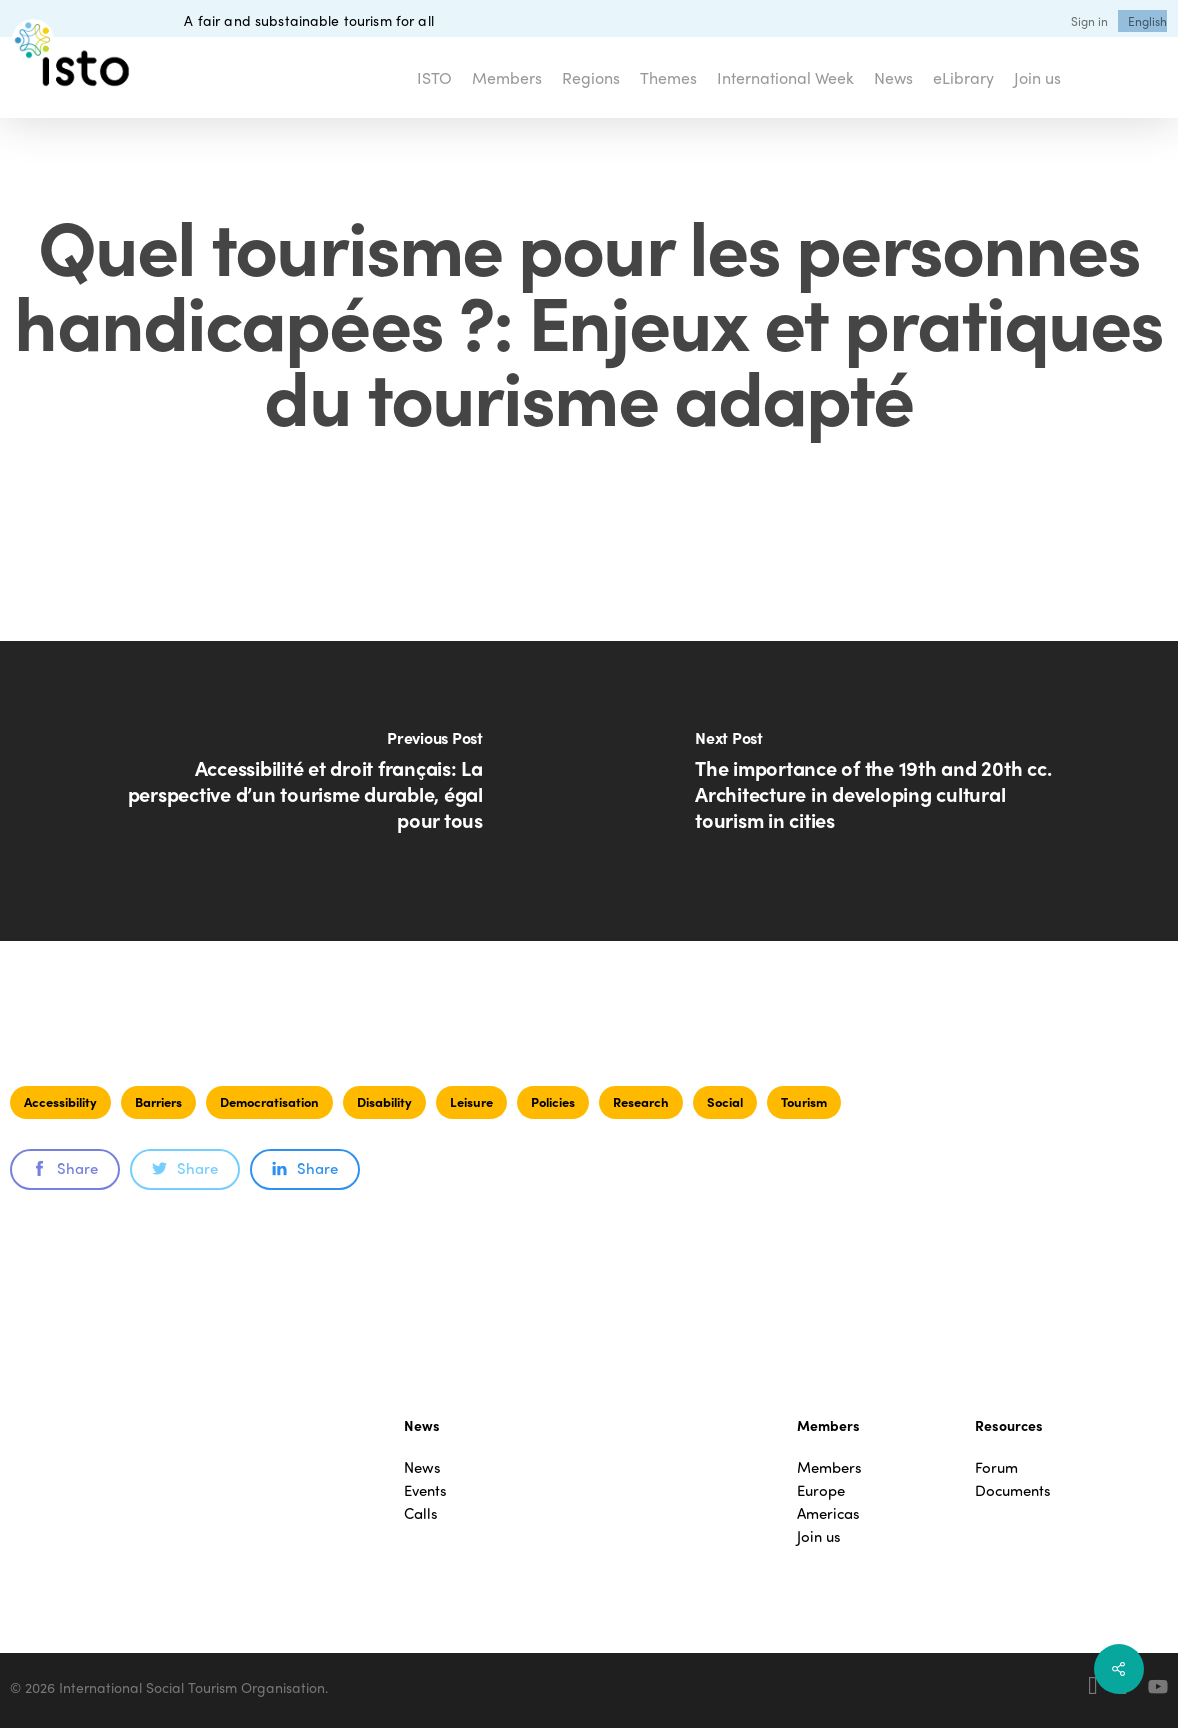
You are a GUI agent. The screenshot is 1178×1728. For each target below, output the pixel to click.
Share (65, 1168)
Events (425, 1490)
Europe (821, 1490)
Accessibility (60, 1101)
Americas (828, 1513)
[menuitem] (1147, 21)
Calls (421, 1513)
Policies (553, 1101)
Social (725, 1101)
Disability (384, 1101)
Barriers (158, 1101)
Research (641, 1101)
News (422, 1467)
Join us (819, 1536)
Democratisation (269, 1101)
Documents (1013, 1490)
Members (829, 1467)
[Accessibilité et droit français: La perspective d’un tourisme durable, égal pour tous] (294, 791)
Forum (996, 1467)
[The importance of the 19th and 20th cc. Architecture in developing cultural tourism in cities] (883, 791)
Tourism (804, 1101)
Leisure (471, 1101)
